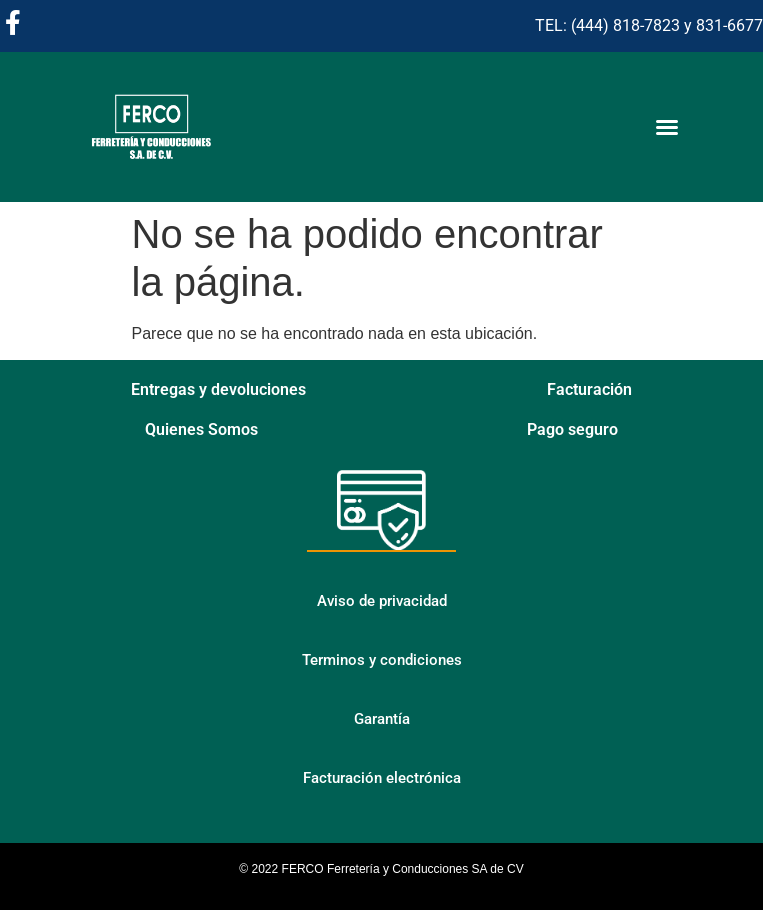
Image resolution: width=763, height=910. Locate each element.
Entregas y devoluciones (218, 389)
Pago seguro (572, 429)
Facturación (589, 389)
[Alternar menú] (667, 127)
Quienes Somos (201, 429)
